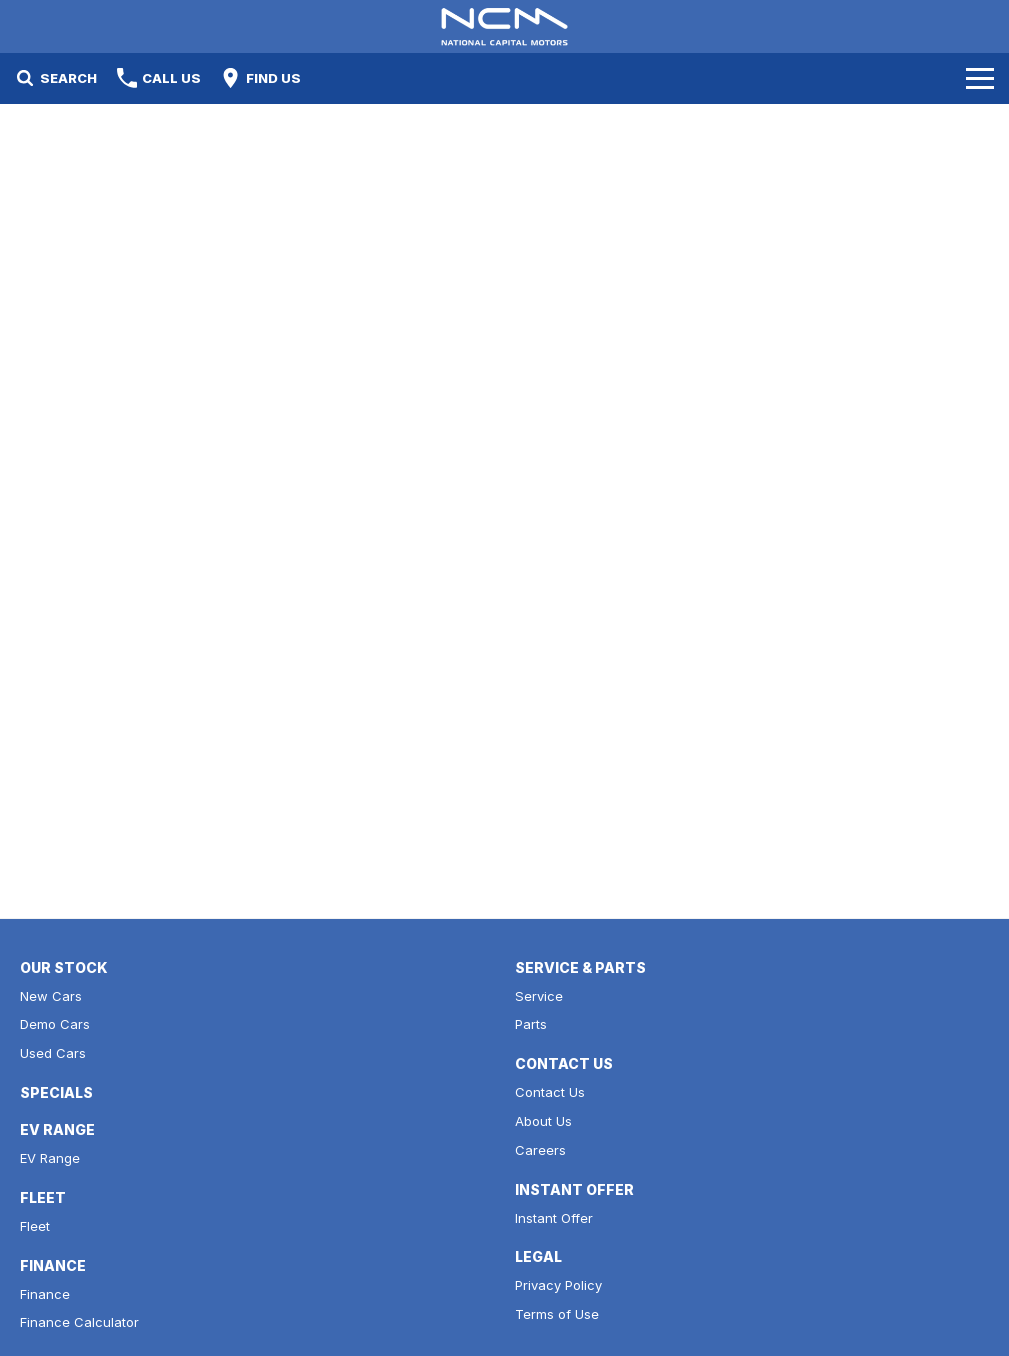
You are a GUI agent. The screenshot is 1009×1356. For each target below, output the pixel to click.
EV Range (50, 1158)
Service (539, 996)
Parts (531, 1024)
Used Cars (53, 1053)
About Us (543, 1121)
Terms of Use (557, 1314)
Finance (45, 1294)
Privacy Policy (558, 1285)
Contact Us (550, 1092)
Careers (540, 1150)
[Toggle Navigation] (980, 78)
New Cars (51, 996)
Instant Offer (554, 1218)
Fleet (35, 1226)
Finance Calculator (79, 1322)
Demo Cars (55, 1024)
